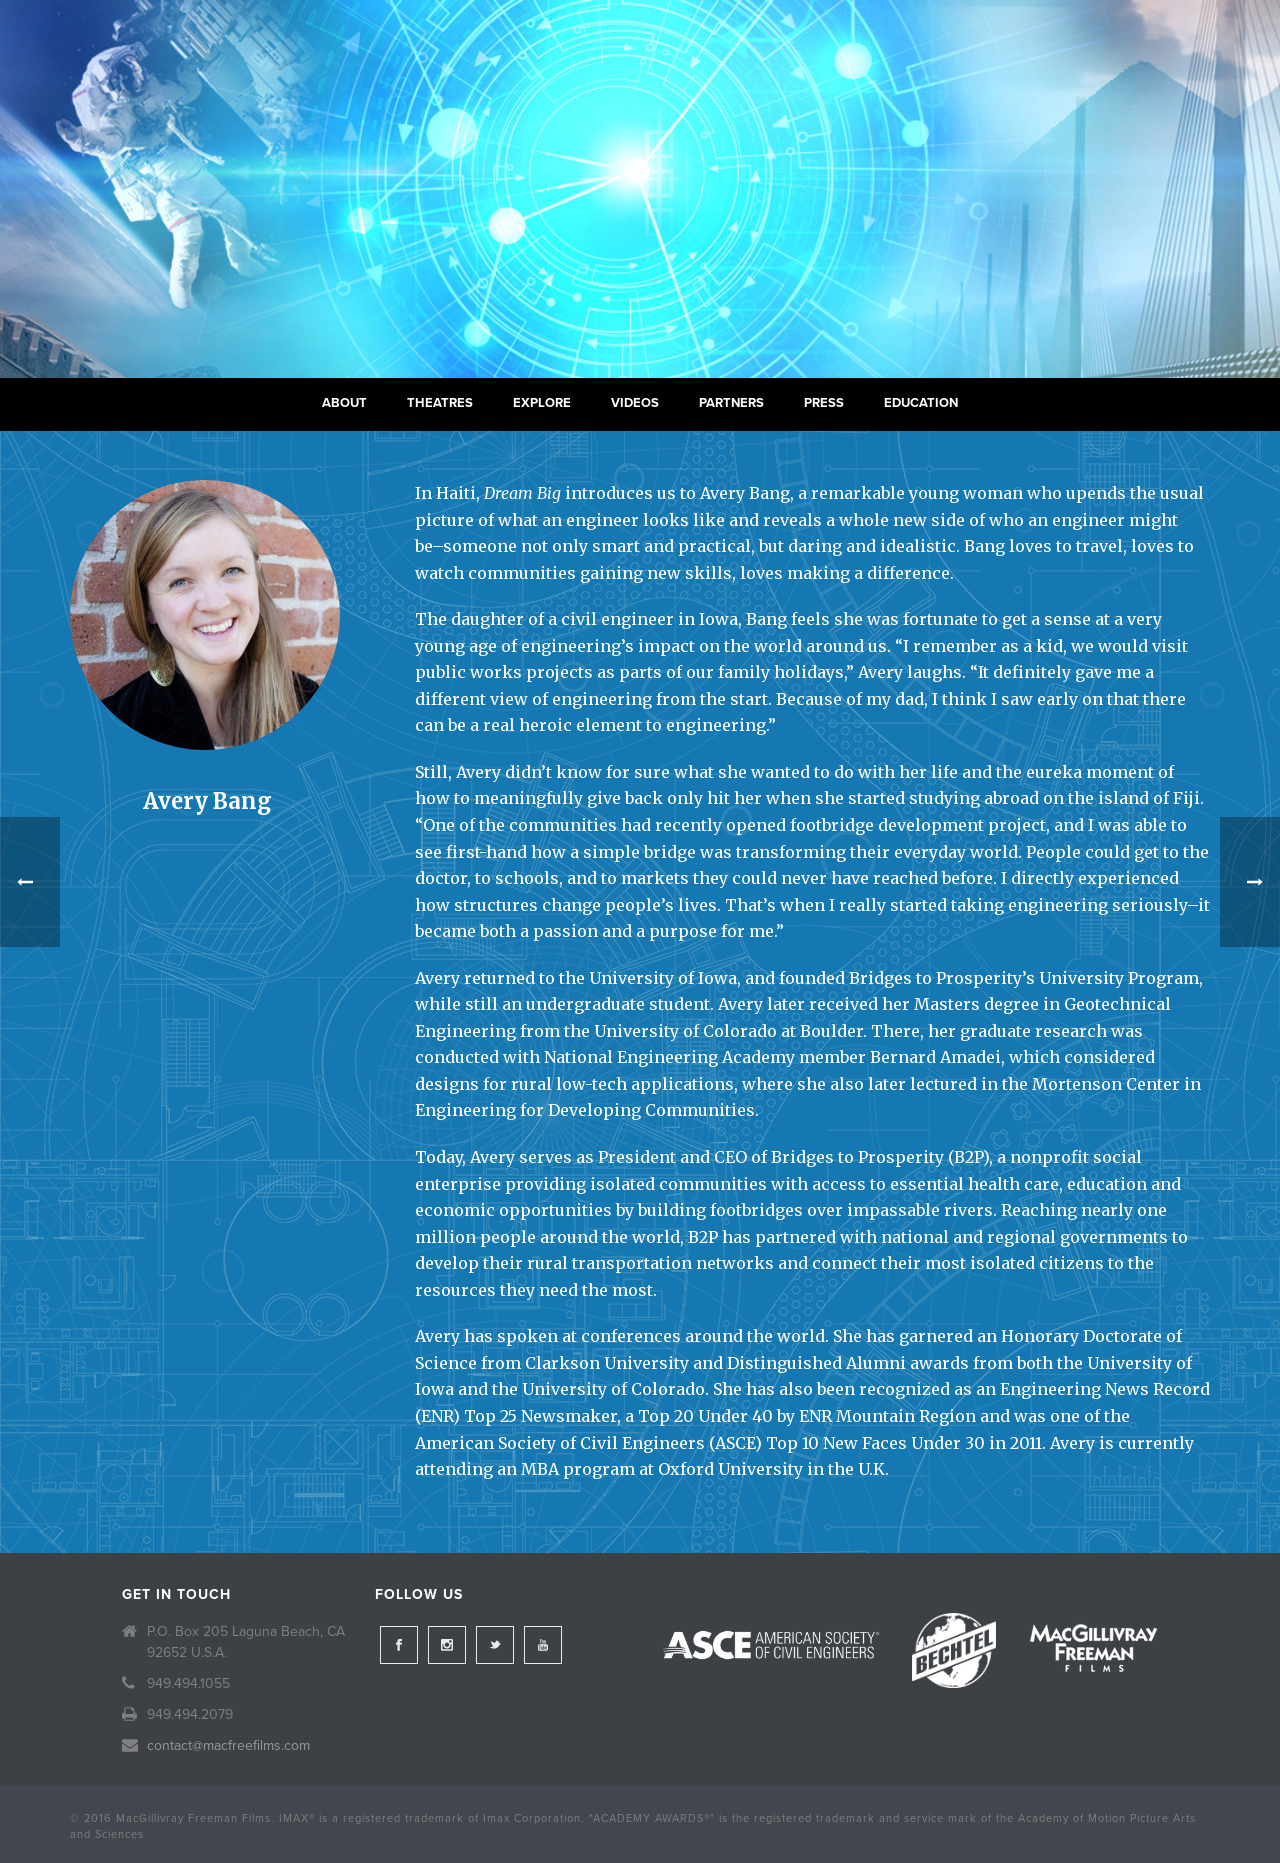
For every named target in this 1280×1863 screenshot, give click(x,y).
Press (824, 403)
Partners (731, 403)
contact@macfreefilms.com (228, 1745)
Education (921, 403)
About (344, 403)
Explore (542, 403)
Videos (635, 403)
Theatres (440, 403)
